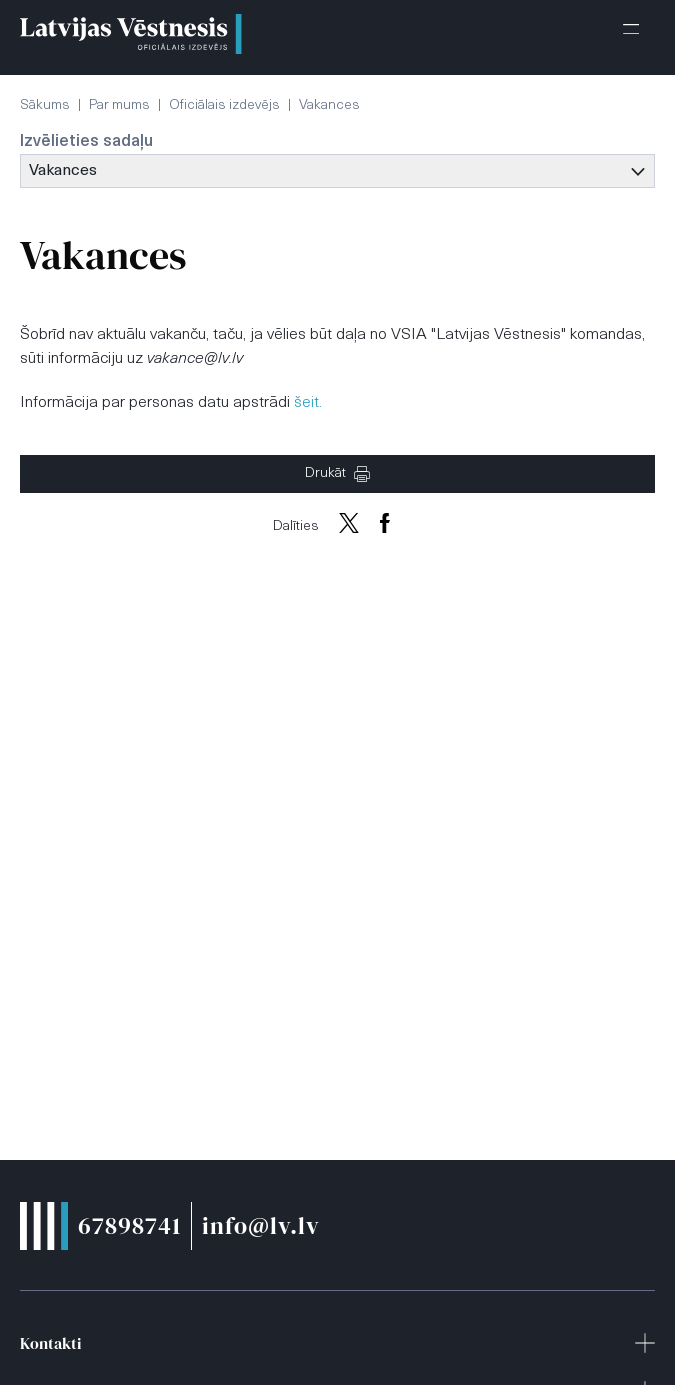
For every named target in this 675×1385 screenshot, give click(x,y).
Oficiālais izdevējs (224, 105)
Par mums (119, 105)
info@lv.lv (261, 1225)
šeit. (308, 403)
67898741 (129, 1225)
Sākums (45, 105)
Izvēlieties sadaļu (86, 142)
